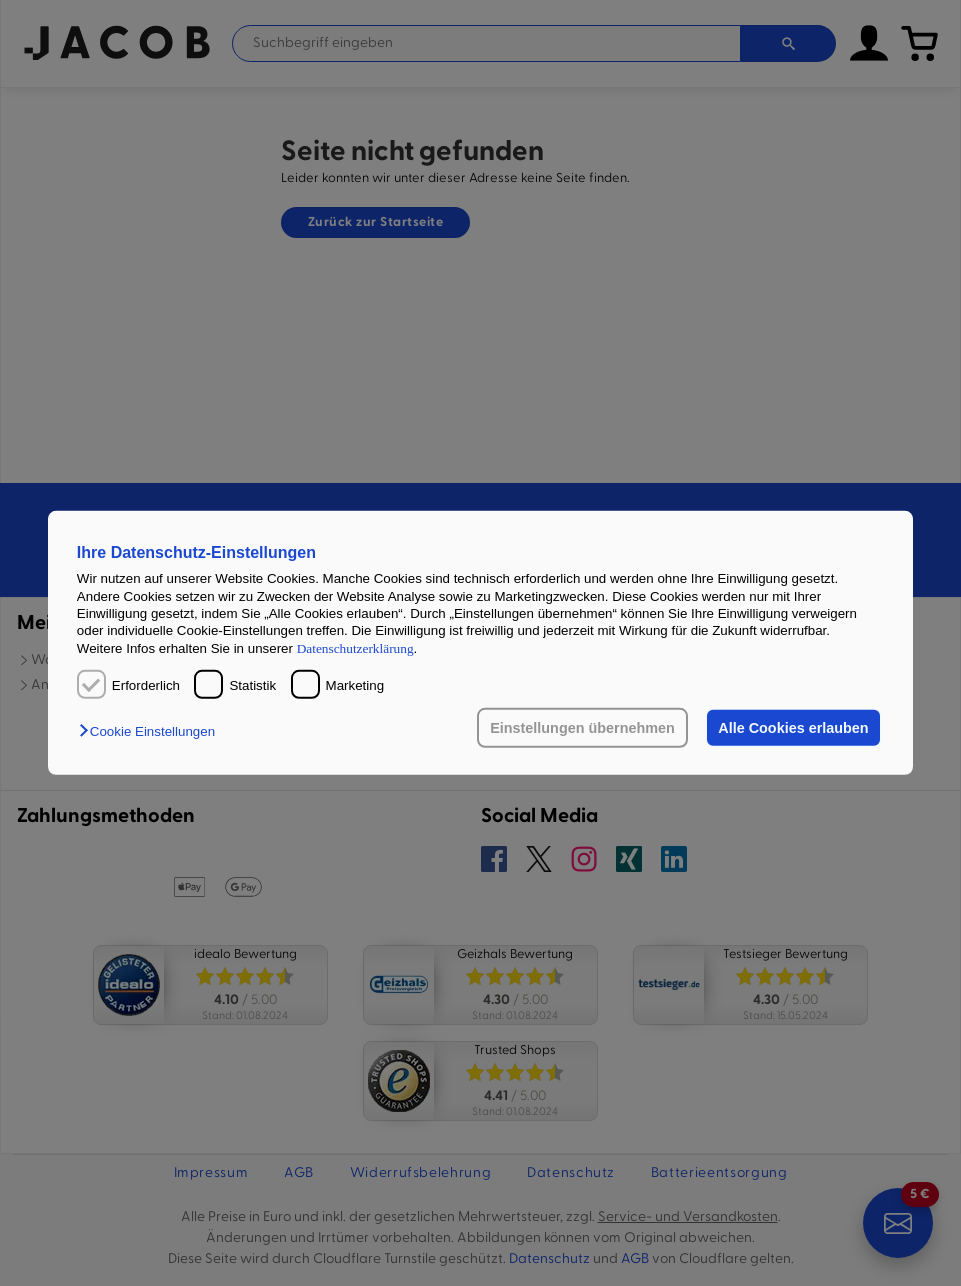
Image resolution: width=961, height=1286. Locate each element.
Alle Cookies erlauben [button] (793, 728)
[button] (152, 731)
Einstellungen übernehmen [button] (582, 728)
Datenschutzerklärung (355, 647)
